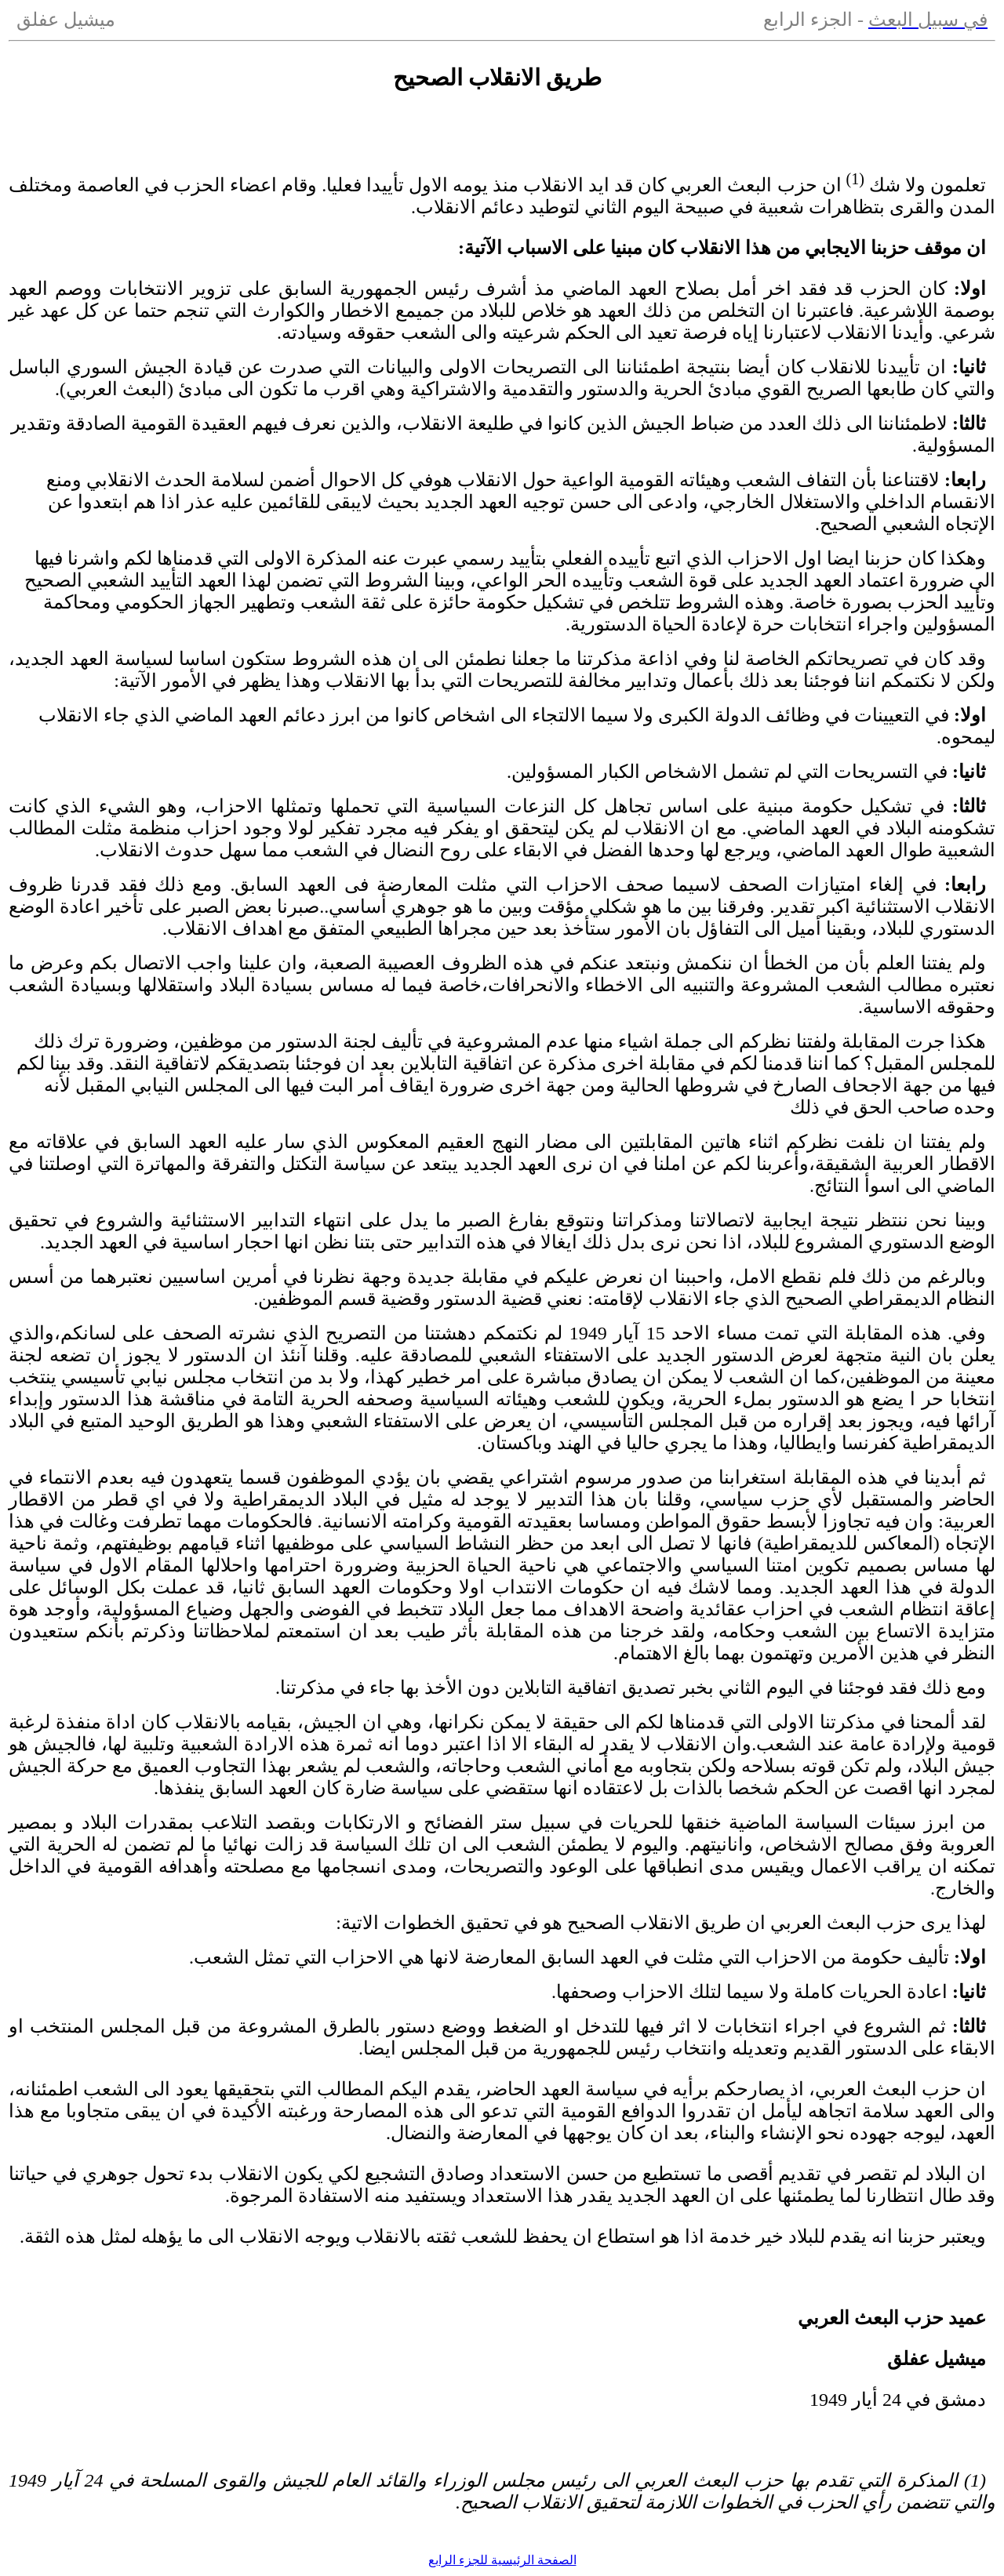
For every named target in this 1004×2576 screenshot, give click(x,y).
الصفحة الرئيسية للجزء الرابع (502, 2560)
